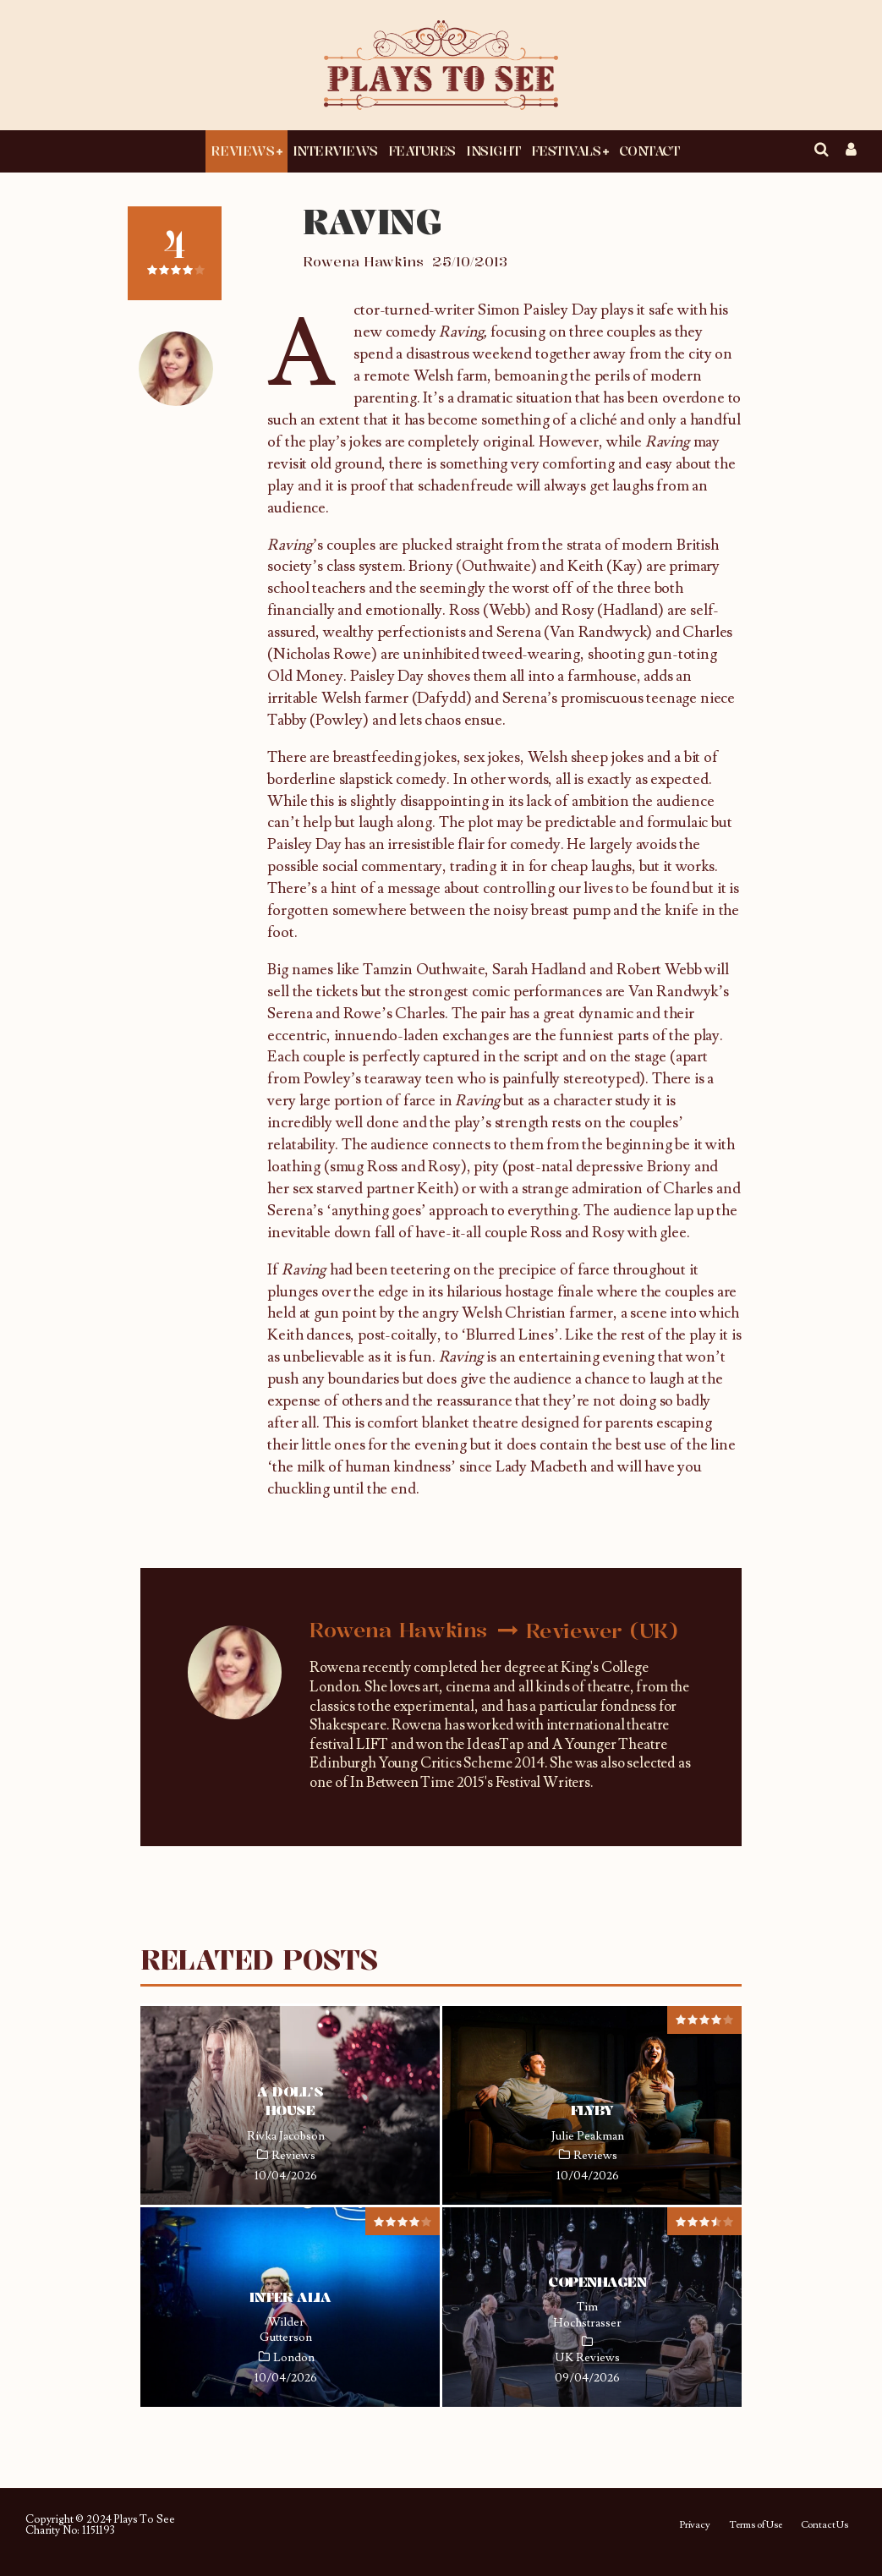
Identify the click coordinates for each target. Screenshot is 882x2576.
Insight (493, 150)
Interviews (335, 150)
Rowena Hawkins (363, 261)
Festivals (566, 150)
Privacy (694, 2525)
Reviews (242, 150)
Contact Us (824, 2525)
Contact (649, 150)
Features (422, 150)
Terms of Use (755, 2525)
